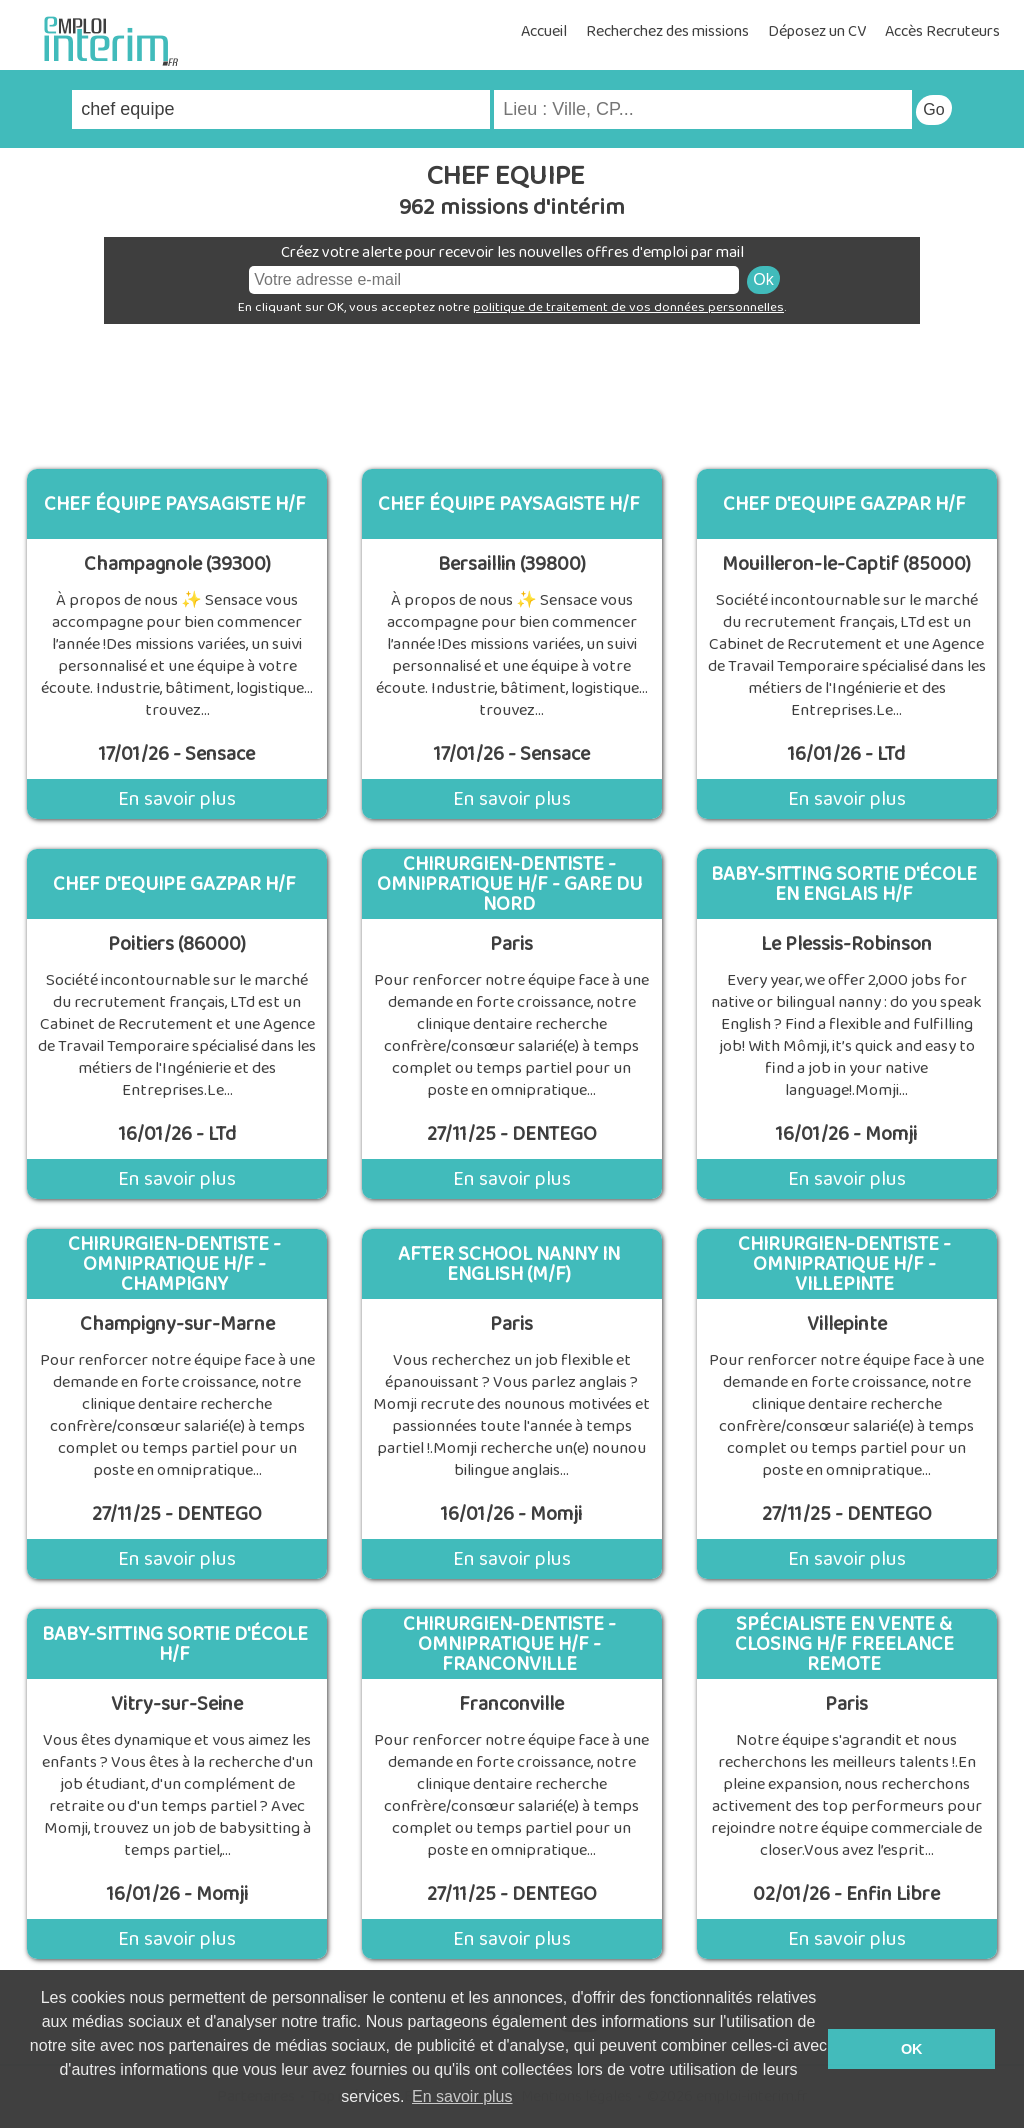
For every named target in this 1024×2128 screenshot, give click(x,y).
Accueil (544, 31)
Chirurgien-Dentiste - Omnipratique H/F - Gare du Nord (509, 884)
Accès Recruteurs (942, 31)
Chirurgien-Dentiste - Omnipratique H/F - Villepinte (844, 1264)
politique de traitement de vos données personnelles (628, 307)
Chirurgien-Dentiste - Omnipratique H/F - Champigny (174, 1264)
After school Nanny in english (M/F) (509, 1264)
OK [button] (912, 2049)
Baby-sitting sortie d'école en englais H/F (844, 884)
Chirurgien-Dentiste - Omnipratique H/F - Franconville (509, 1644)
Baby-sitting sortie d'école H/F (175, 1644)
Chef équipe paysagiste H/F (175, 504)
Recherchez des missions (667, 31)
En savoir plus (177, 799)
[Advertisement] (512, 389)
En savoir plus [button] (462, 2096)
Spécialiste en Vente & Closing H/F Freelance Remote (844, 1644)
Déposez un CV (817, 31)
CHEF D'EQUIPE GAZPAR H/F (844, 504)
